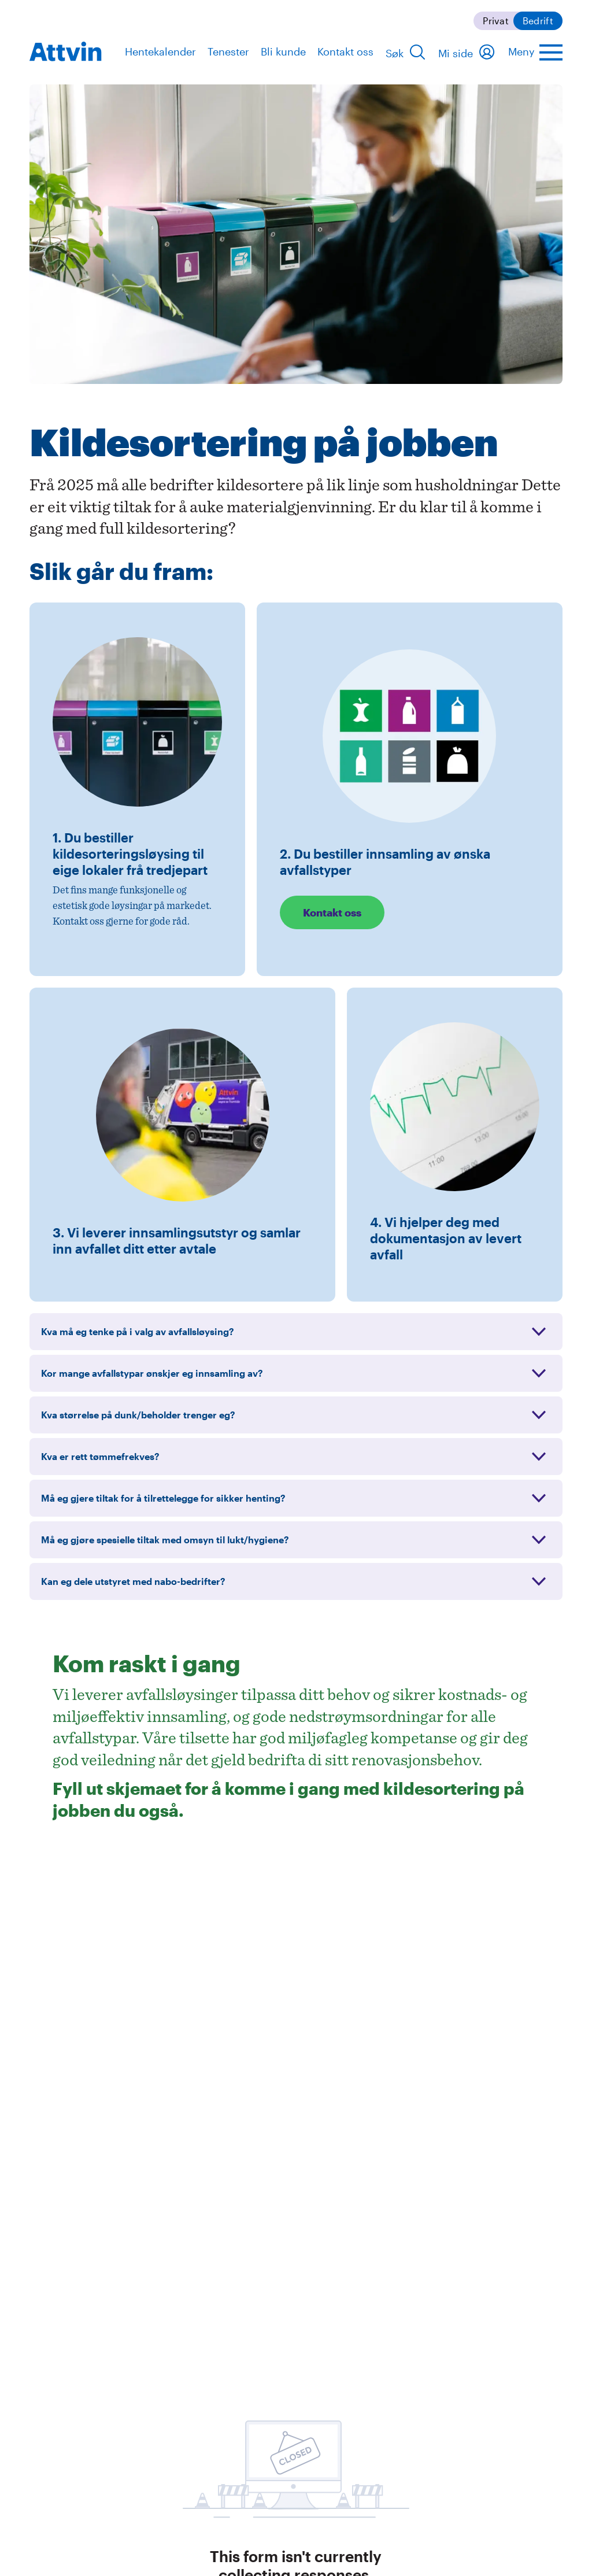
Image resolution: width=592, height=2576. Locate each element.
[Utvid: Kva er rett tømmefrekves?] (296, 1456)
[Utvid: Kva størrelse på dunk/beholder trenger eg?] (296, 1414)
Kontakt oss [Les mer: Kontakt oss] (332, 912)
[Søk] (406, 51)
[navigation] (65, 51)
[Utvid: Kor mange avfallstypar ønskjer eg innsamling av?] (296, 1373)
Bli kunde (283, 51)
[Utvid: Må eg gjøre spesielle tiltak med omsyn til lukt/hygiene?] (296, 1539)
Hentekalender (160, 51)
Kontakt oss (345, 51)
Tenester (228, 51)
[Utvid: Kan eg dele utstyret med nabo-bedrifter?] (296, 1581)
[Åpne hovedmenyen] (535, 51)
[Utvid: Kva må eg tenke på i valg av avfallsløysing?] (296, 1331)
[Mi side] (467, 51)
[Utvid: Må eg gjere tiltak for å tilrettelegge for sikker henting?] (296, 1498)
